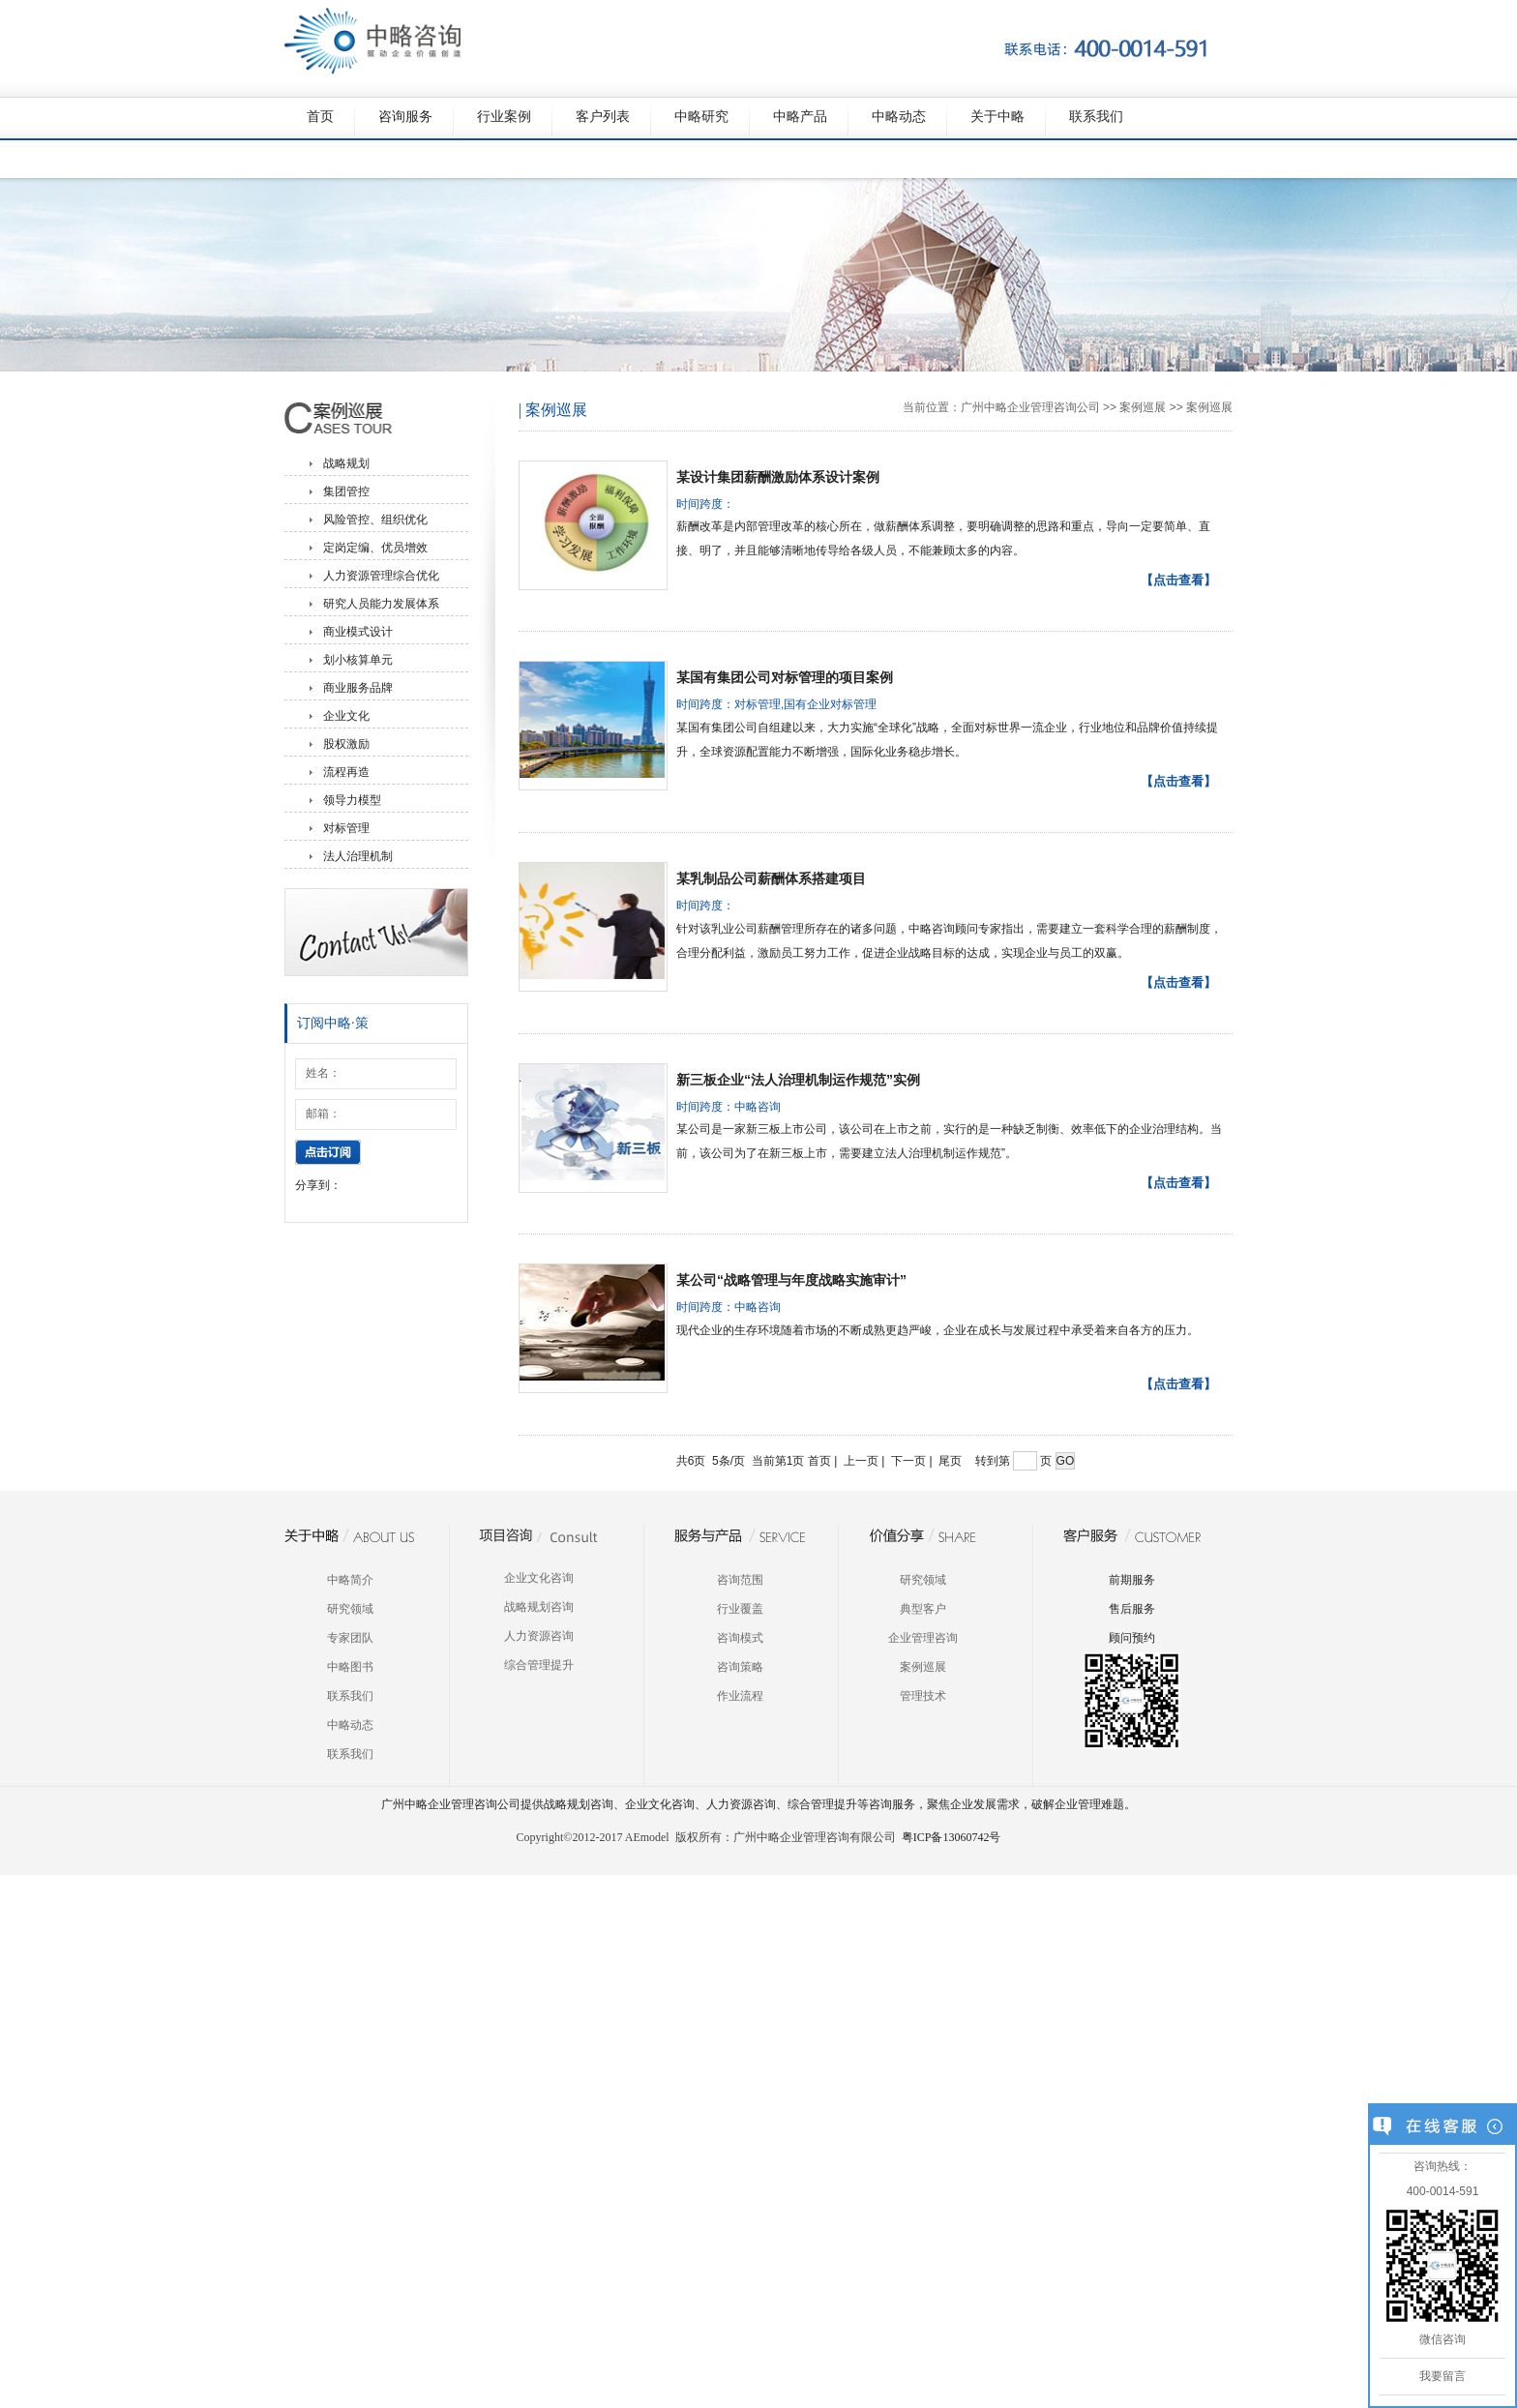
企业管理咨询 (923, 1638)
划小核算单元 (358, 660)
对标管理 (346, 828)
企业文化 (346, 716)
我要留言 (1442, 2376)
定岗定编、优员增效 (375, 547)
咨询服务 (405, 116)
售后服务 (1132, 1609)
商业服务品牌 (358, 688)
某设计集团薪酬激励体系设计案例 (777, 477)
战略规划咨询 (539, 1607)
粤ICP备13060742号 (951, 1837)
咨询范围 (740, 1580)
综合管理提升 (539, 1665)
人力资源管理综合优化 (381, 575)
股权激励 (346, 744)
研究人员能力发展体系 (381, 603)
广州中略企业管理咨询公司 (1030, 407)
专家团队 (350, 1638)
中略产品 (800, 116)
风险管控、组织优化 (375, 519)
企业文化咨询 (539, 1578)
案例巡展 (1142, 407)
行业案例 (504, 116)
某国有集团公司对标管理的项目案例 (784, 677)
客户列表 (603, 116)
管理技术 (923, 1696)
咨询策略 (740, 1667)
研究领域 (350, 1609)
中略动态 (899, 116)
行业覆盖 (740, 1609)
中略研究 (701, 116)
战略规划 (346, 463)
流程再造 (346, 772)
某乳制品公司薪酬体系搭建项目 (771, 878)
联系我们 (1096, 116)
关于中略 (997, 116)
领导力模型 (352, 800)
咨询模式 (740, 1638)
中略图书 (350, 1667)
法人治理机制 (358, 856)
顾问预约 (1132, 1638)
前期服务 (1132, 1580)
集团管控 (346, 491)
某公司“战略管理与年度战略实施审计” (791, 1280)
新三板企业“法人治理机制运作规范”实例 (798, 1079)
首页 (320, 116)
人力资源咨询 (539, 1636)
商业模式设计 (358, 632)
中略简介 (350, 1580)
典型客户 (923, 1609)
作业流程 (740, 1696)
